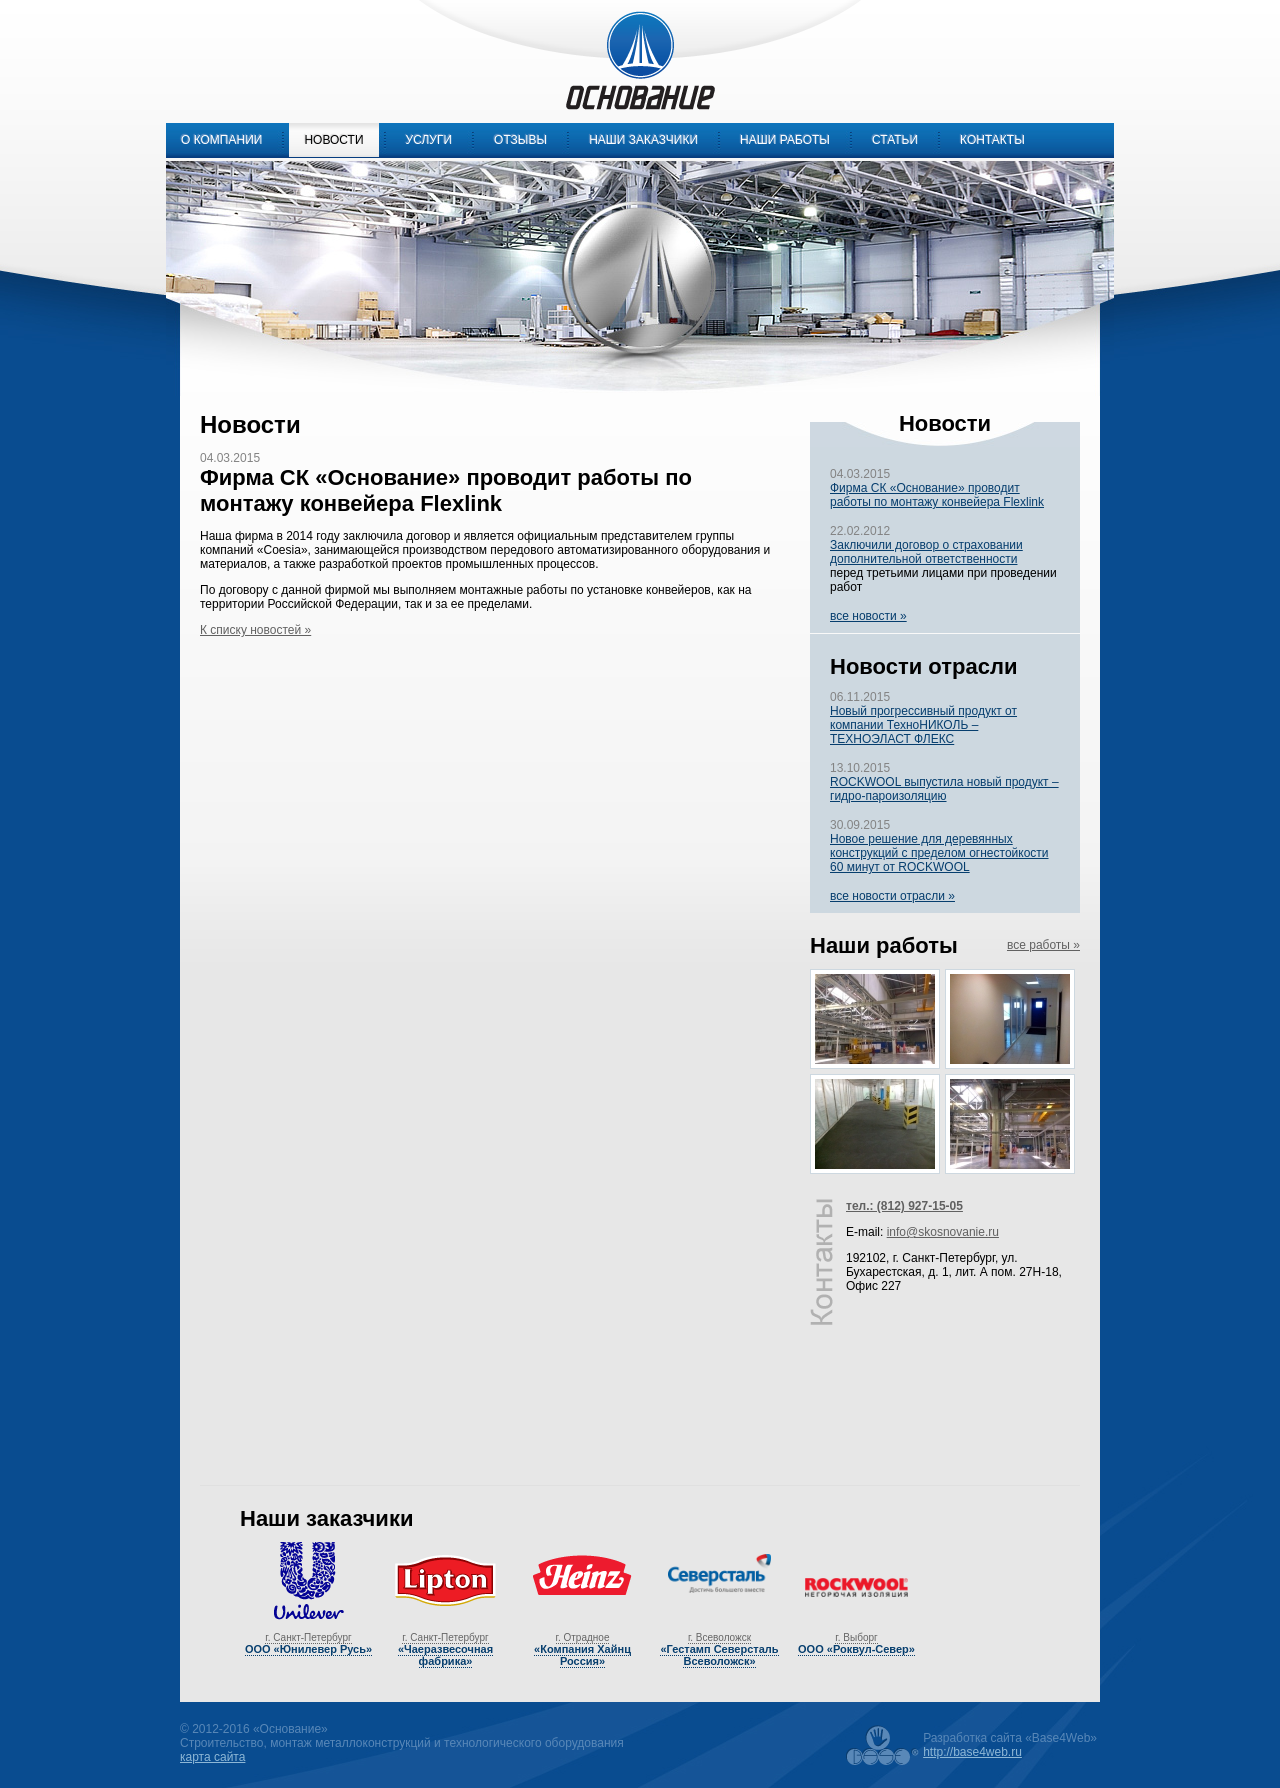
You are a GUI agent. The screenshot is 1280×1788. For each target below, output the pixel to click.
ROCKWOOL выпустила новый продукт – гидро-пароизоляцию (944, 789)
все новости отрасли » (892, 896)
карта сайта (212, 1757)
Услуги (429, 140)
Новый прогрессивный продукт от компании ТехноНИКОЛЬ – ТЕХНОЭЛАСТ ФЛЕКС (923, 725)
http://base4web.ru (972, 1752)
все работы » (1043, 945)
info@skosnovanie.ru (943, 1232)
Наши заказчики (643, 140)
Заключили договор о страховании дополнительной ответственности (926, 552)
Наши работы (785, 140)
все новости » (868, 616)
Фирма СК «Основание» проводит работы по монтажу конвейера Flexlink (937, 495)
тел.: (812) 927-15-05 (904, 1206)
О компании (221, 140)
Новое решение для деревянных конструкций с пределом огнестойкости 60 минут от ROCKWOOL (939, 853)
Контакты (992, 140)
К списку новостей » (255, 630)
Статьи (895, 140)
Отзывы (520, 140)
